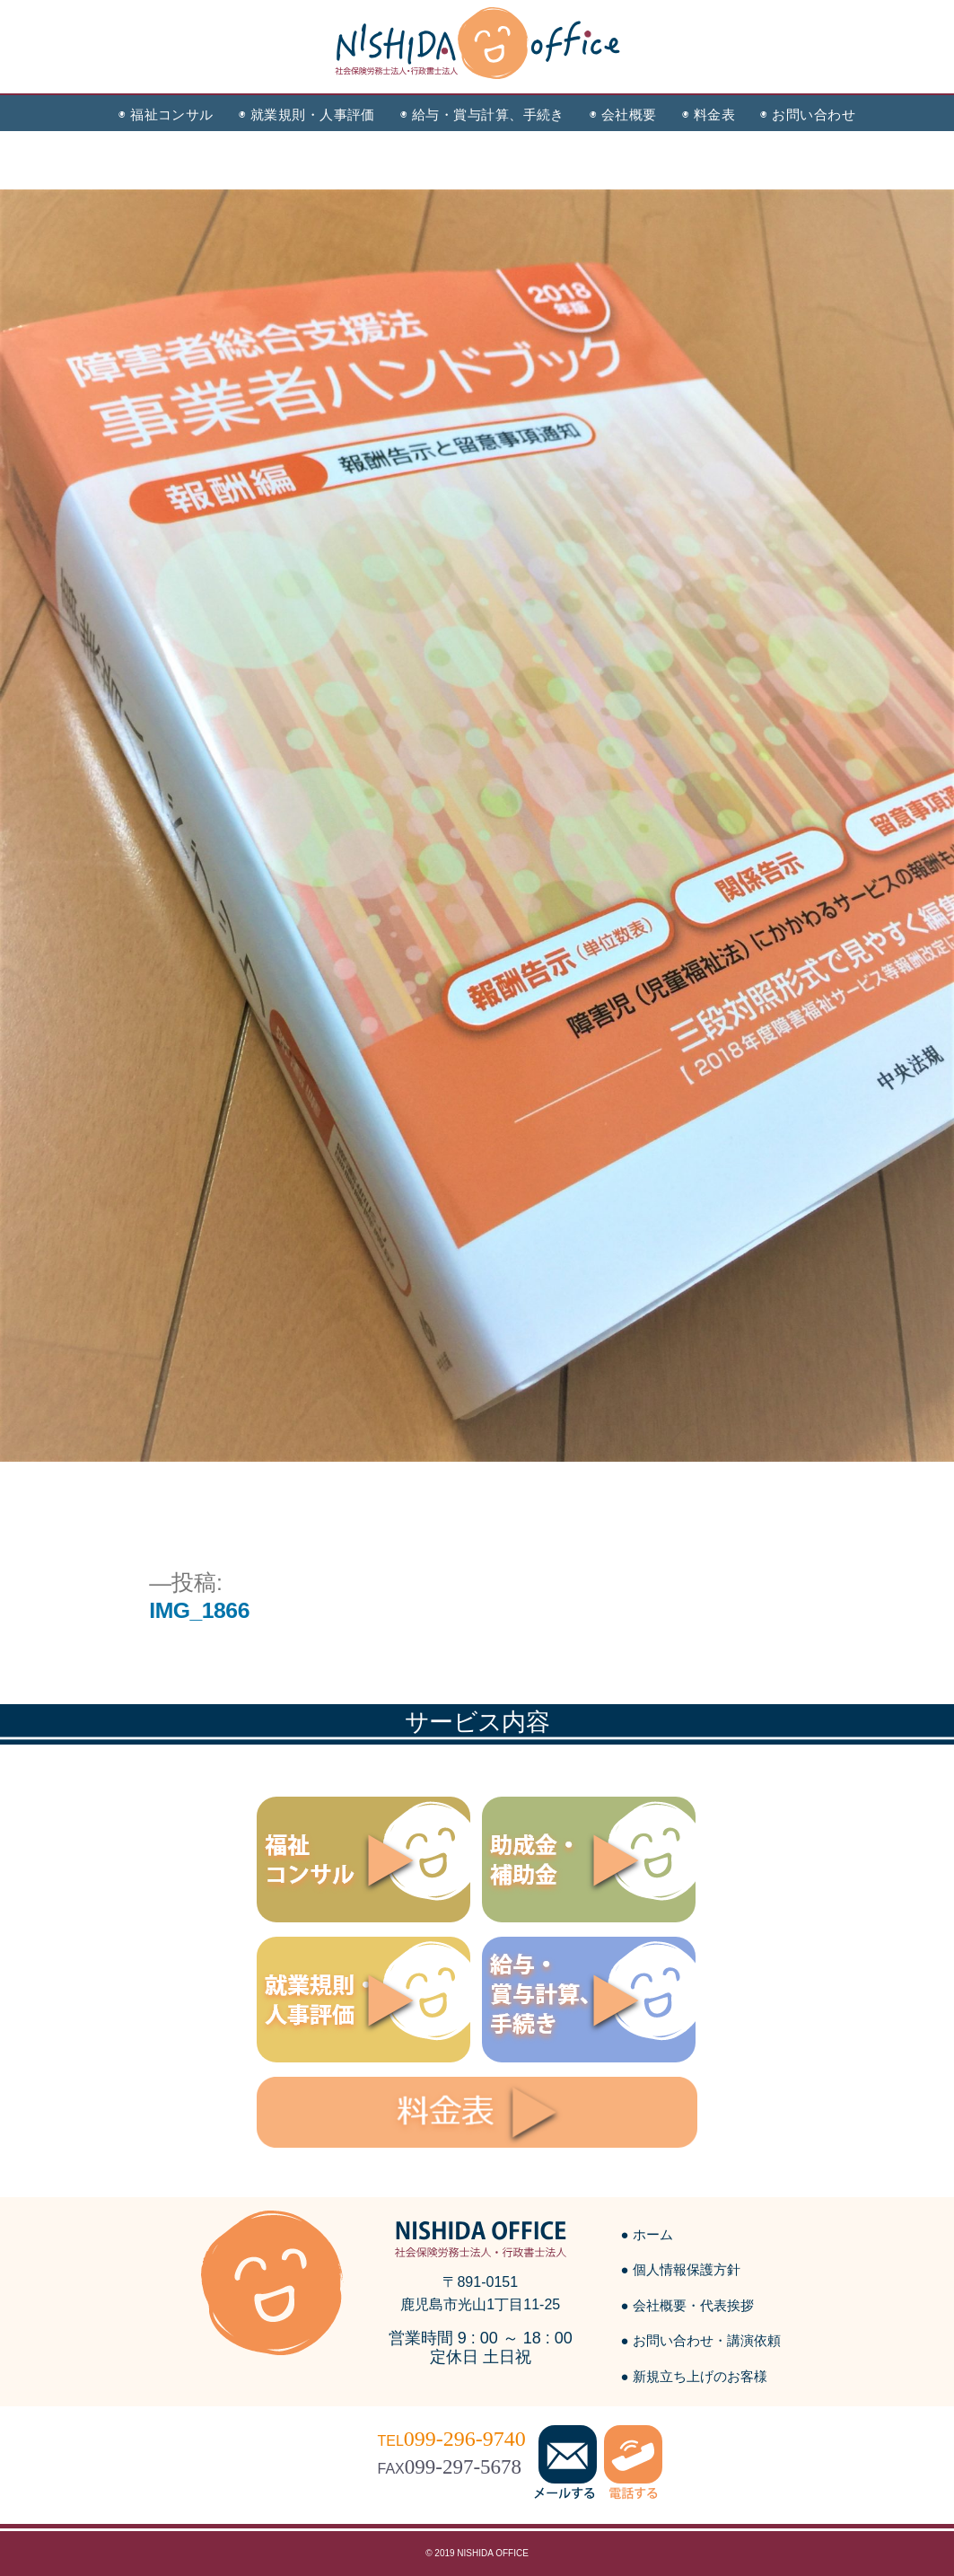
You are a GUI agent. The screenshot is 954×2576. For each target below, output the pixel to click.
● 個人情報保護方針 (680, 2269)
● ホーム (647, 2234)
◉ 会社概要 (623, 114)
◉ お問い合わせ (807, 114)
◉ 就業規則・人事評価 (307, 114)
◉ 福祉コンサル (166, 114)
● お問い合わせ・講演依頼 (701, 2340)
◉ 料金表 (708, 114)
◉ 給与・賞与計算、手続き (482, 114)
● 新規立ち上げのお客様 (694, 2376)
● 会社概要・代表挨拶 (687, 2305)
